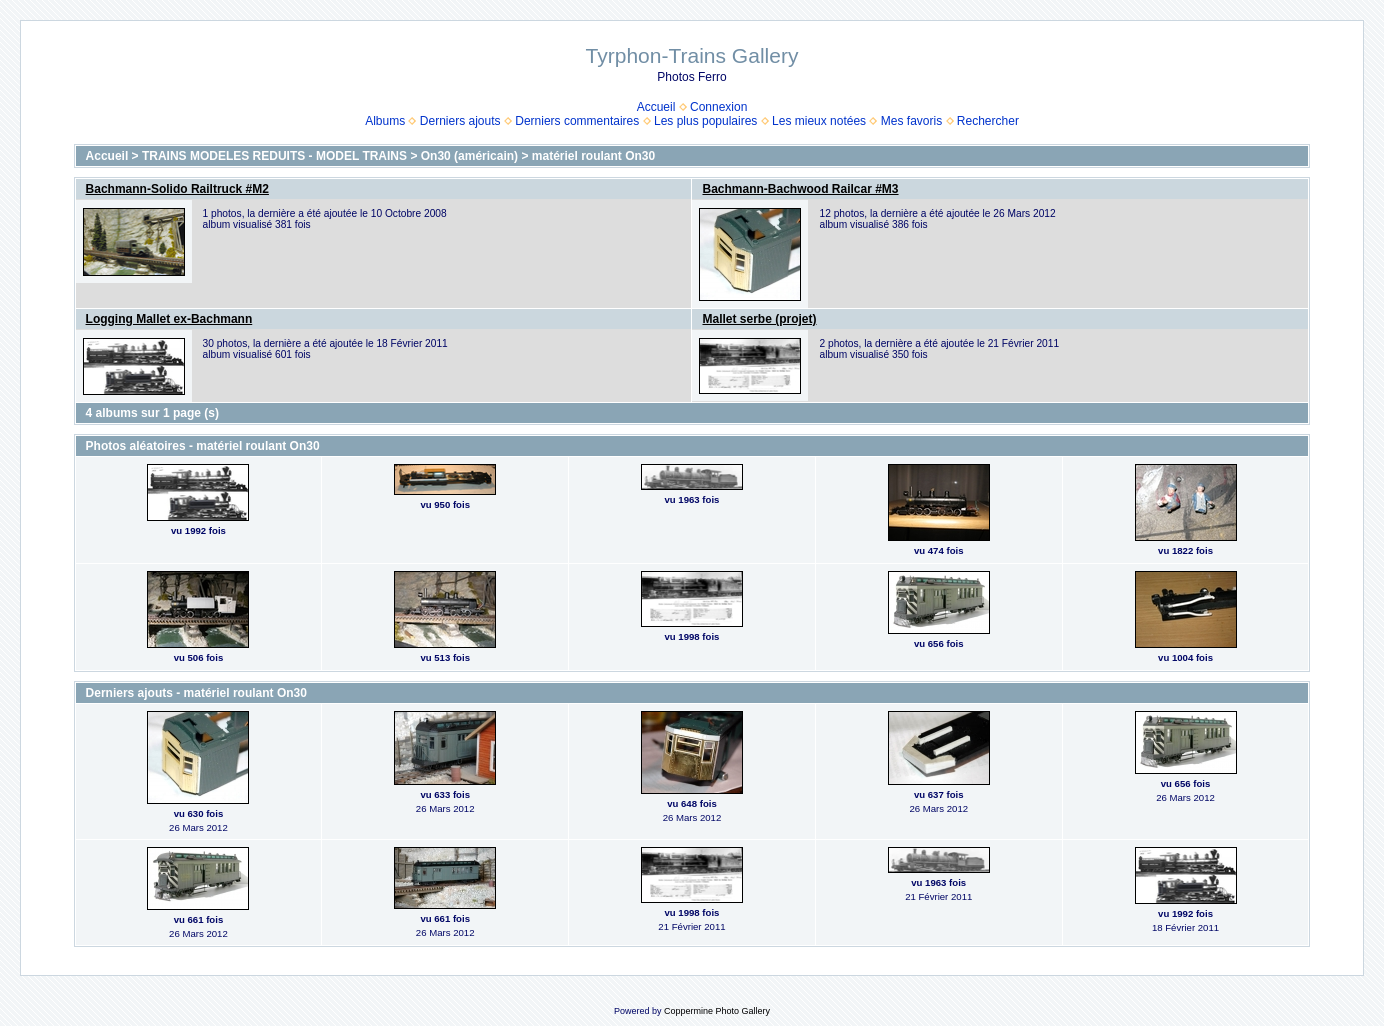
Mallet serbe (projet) (759, 319)
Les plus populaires (705, 121)
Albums (385, 121)
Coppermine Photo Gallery (717, 1011)
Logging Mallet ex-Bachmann (169, 319)
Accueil (656, 107)
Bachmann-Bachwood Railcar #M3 (800, 189)
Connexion (718, 107)
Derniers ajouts (460, 121)
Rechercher (988, 121)
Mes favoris (911, 121)
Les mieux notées (819, 121)
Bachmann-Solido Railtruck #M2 (177, 189)
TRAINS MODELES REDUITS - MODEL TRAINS (274, 156)
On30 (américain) (469, 156)
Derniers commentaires (577, 121)
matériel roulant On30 (593, 156)
